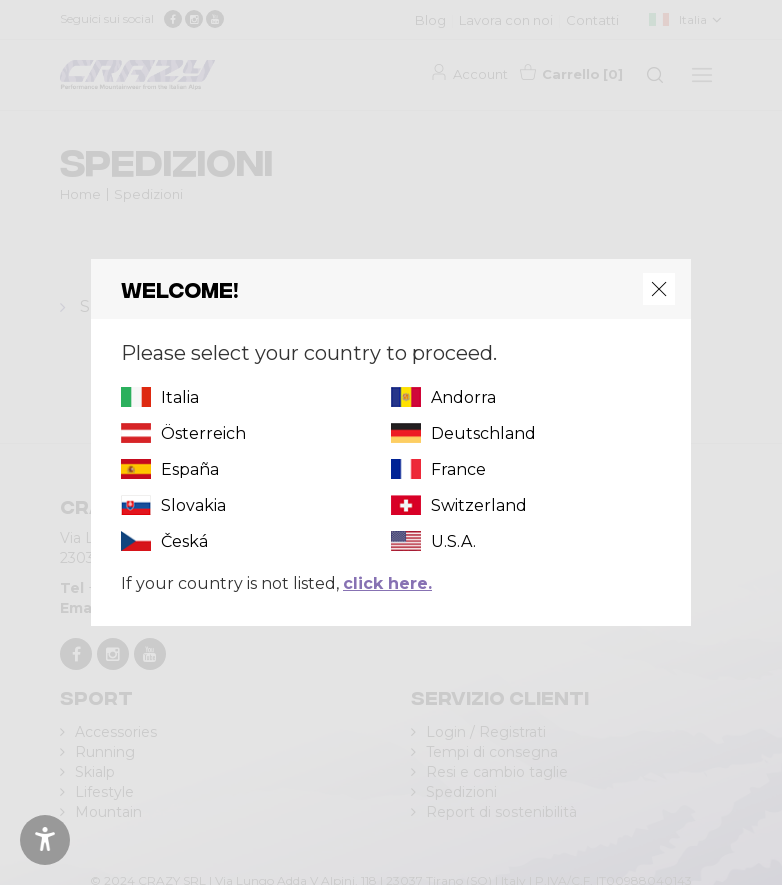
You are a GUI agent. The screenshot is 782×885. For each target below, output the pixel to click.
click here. (387, 583)
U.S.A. (453, 541)
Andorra (463, 397)
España (190, 469)
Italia (180, 397)
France (458, 469)
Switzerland (479, 505)
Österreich (203, 433)
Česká (184, 541)
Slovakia (193, 505)
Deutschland (483, 433)
